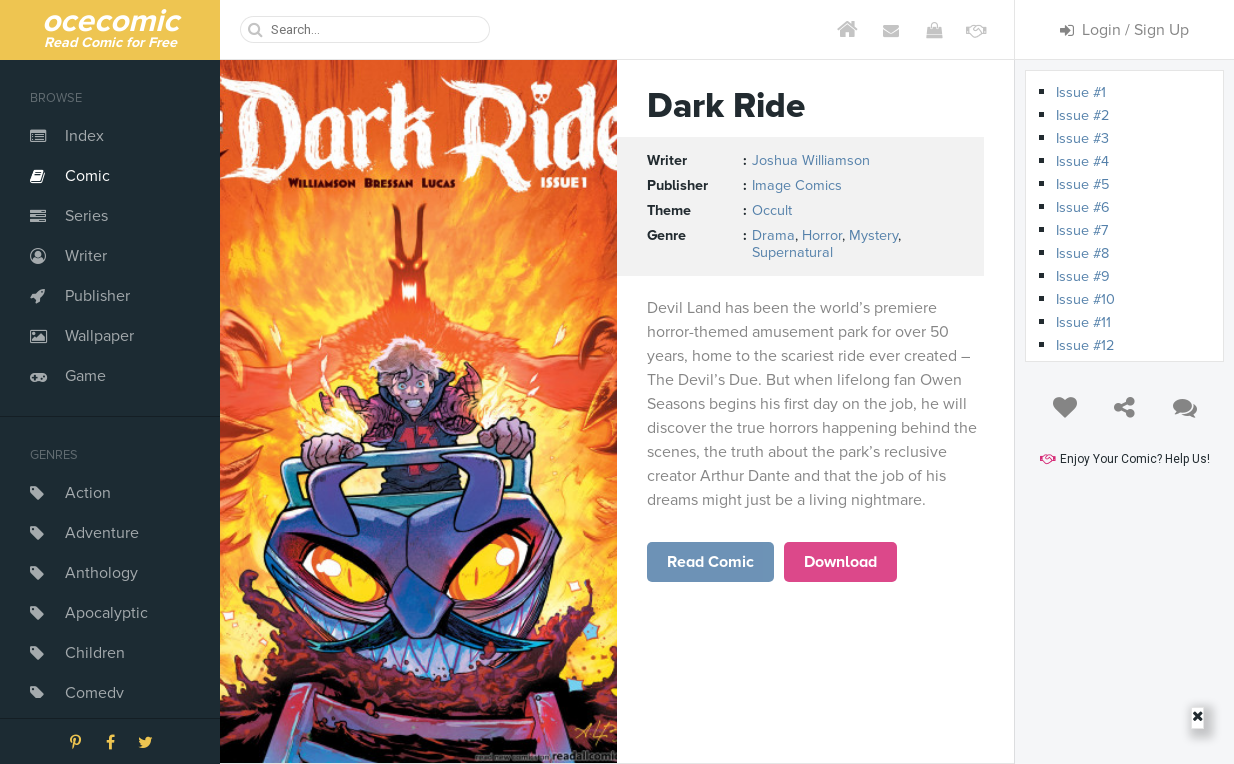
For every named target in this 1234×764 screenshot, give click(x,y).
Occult (772, 210)
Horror (822, 235)
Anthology (101, 573)
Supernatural (792, 252)
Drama (773, 235)
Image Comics (797, 185)
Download (840, 562)
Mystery (873, 235)
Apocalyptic (106, 613)
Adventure (102, 533)
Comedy (94, 693)
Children (95, 653)
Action (88, 493)
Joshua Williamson (811, 160)
